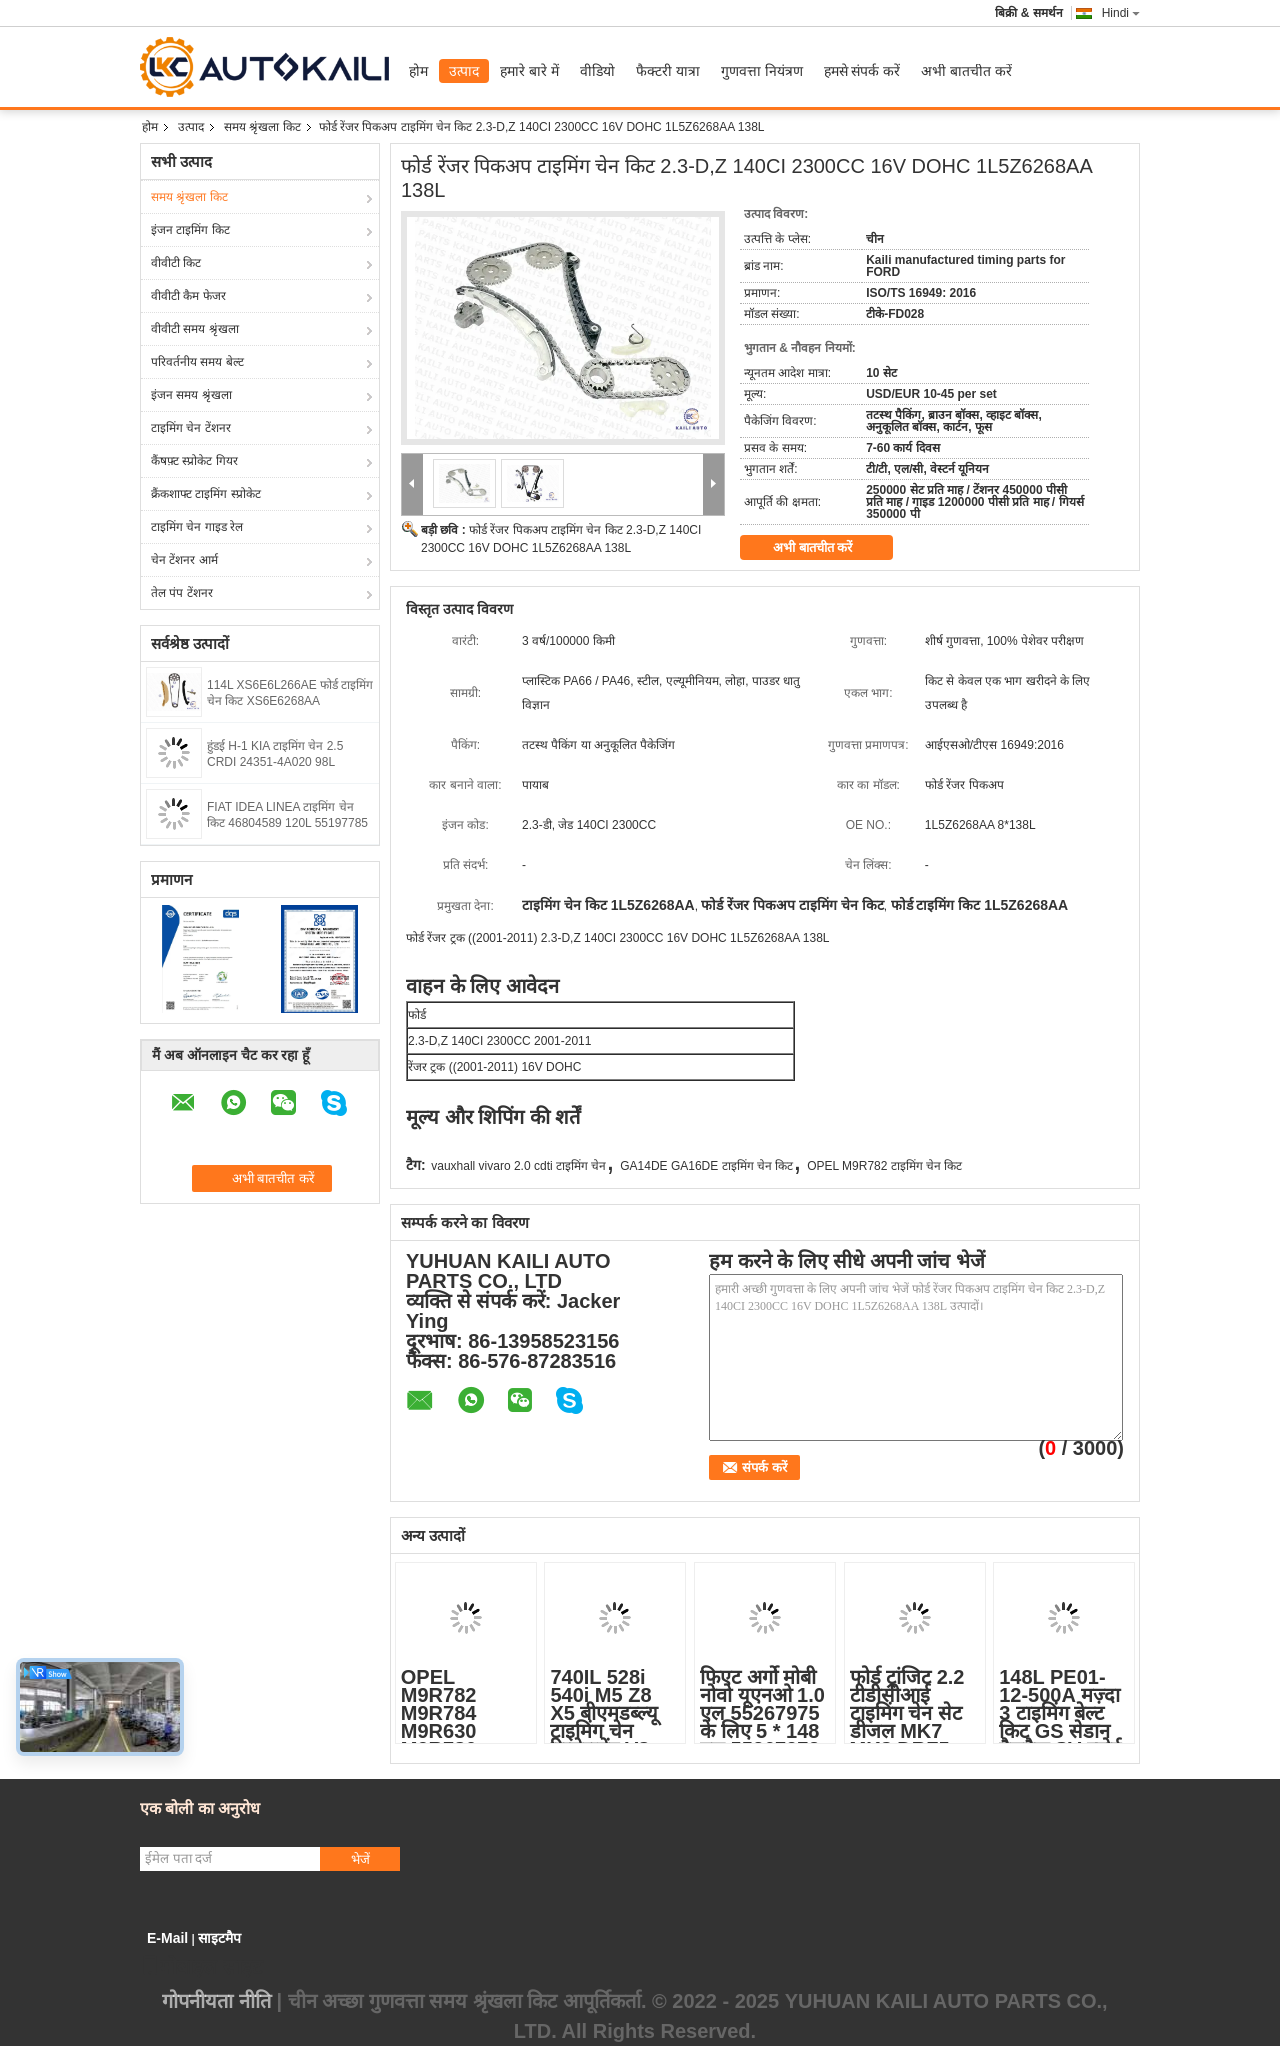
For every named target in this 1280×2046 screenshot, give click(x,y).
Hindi (1121, 13)
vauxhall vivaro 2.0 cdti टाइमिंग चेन (518, 1166)
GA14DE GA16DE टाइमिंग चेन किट (706, 1166)
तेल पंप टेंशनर (182, 593)
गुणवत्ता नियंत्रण (762, 71)
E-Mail (167, 1938)
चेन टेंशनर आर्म (184, 560)
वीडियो (597, 71)
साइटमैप (219, 1938)
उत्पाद (464, 71)
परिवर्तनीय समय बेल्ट (197, 362)
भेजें (360, 1859)
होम (418, 71)
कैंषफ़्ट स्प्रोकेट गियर (194, 461)
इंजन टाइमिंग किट (190, 230)
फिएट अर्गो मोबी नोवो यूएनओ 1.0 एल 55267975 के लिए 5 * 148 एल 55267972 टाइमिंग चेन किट (762, 1722)
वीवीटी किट (176, 263)
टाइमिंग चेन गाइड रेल (197, 527)
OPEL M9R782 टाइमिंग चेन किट (884, 1166)
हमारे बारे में (529, 71)
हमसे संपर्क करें (862, 71)
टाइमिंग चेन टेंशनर (191, 428)
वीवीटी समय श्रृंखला (195, 329)
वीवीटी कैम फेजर (188, 296)
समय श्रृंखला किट (262, 127)
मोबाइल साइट (201, 1967)
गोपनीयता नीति (216, 2001)
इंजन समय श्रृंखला (191, 395)
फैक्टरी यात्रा (668, 71)
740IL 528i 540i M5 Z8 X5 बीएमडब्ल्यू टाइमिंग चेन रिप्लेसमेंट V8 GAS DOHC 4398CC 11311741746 (611, 1740)
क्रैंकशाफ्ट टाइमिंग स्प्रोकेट (206, 494)
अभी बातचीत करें (966, 71)
